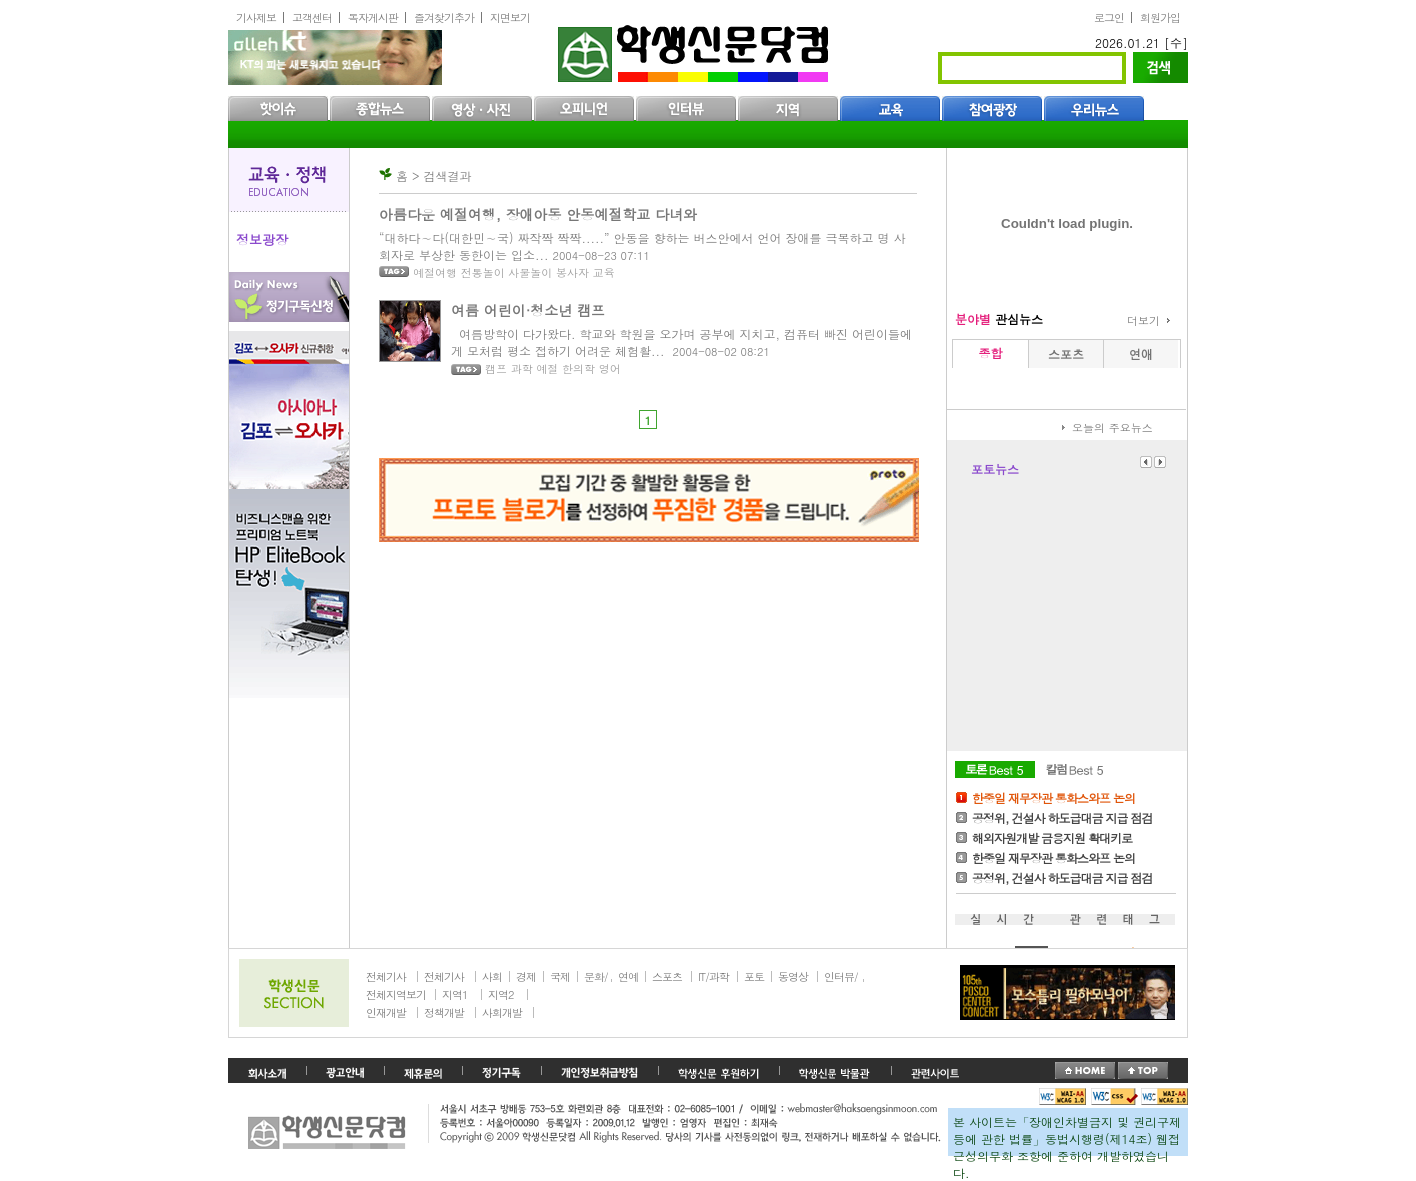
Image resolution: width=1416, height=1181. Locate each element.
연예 (628, 976)
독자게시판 (373, 17)
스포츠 (667, 976)
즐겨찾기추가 (444, 17)
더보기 (1143, 320)
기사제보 (256, 17)
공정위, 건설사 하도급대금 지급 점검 (1062, 817)
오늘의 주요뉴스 (1112, 427)
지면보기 (510, 17)
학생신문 (695, 49)
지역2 (500, 994)
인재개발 (386, 1012)
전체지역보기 (396, 994)
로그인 (1109, 17)
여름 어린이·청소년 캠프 (528, 310)
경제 (526, 976)
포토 (754, 976)
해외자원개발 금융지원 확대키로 (1052, 837)
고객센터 (312, 17)
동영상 (793, 976)
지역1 (454, 994)
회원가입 (1160, 17)
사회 (492, 976)
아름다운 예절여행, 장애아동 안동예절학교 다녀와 (538, 214)
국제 (560, 976)
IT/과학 (713, 976)
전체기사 (386, 976)
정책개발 (444, 1012)
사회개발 (502, 1012)
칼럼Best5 (1075, 769)
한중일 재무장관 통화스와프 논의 (1053, 797)
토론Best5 (995, 769)
